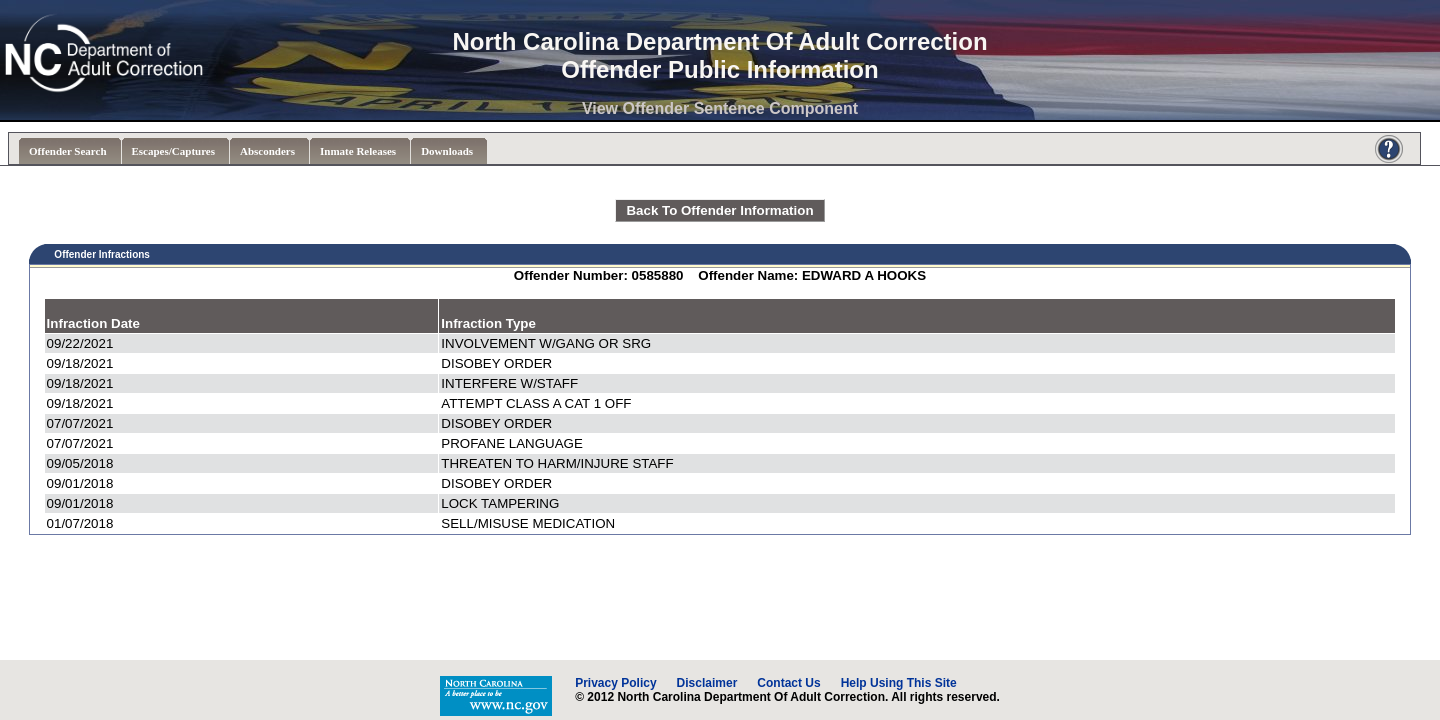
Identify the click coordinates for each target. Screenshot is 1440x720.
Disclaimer (707, 683)
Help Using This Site (899, 683)
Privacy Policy (615, 683)
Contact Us (788, 683)
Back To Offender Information (719, 210)
